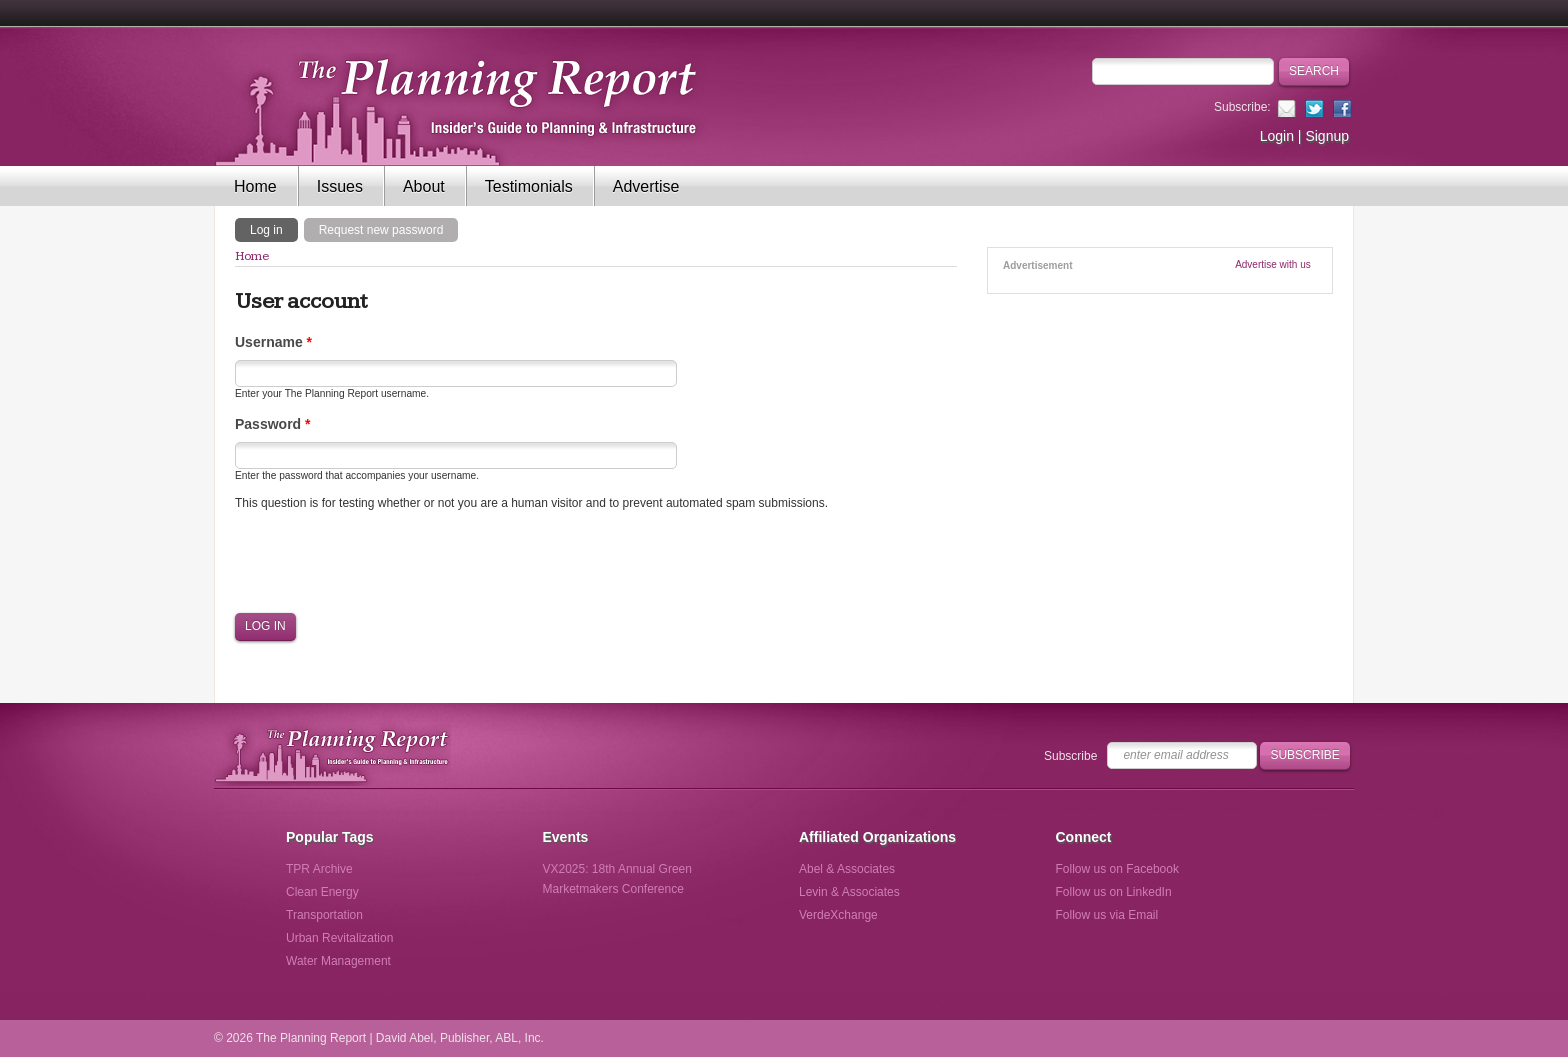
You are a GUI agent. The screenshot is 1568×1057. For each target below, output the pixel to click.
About (424, 186)
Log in (274, 229)
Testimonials (529, 186)
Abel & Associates (847, 869)
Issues (340, 186)
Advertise (646, 186)
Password (272, 424)
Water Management (338, 961)
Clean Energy (322, 892)
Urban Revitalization (339, 938)
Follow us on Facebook (1117, 869)
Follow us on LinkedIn (1114, 892)
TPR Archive (319, 869)
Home (255, 186)
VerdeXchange (838, 915)
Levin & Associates (849, 892)
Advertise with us (1273, 264)
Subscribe (1070, 756)
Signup (1327, 136)
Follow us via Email (1107, 915)
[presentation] (387, 562)
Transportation (324, 915)
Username (273, 342)
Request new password (381, 230)
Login (1277, 136)
